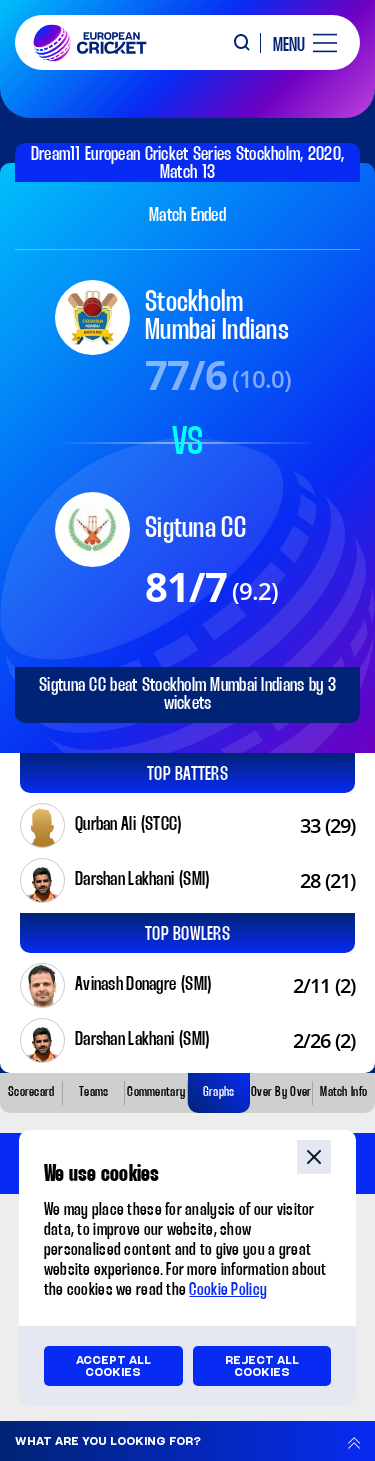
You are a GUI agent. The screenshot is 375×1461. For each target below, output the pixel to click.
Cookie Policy (228, 1290)
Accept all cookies (113, 1366)
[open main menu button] (297, 43)
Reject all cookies (262, 1366)
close (314, 1157)
